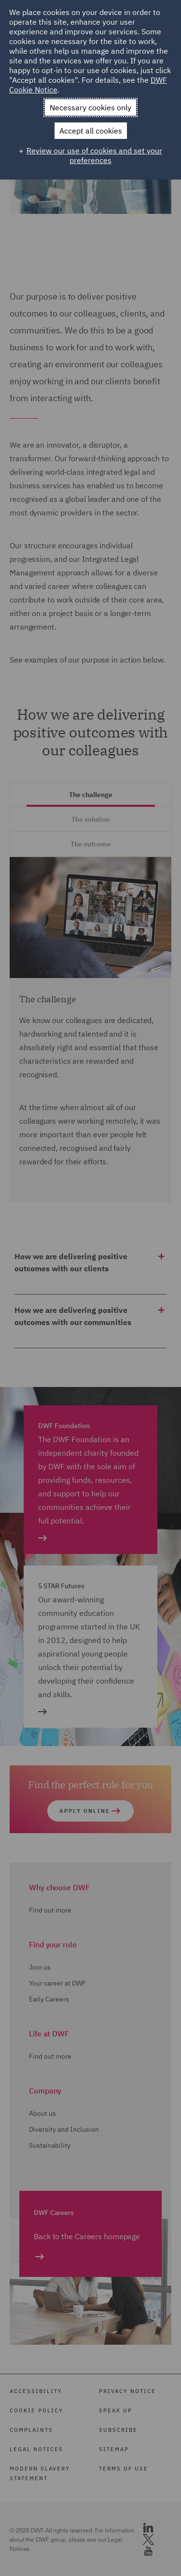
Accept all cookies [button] (90, 131)
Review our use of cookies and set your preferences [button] (94, 155)
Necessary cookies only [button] (90, 107)
